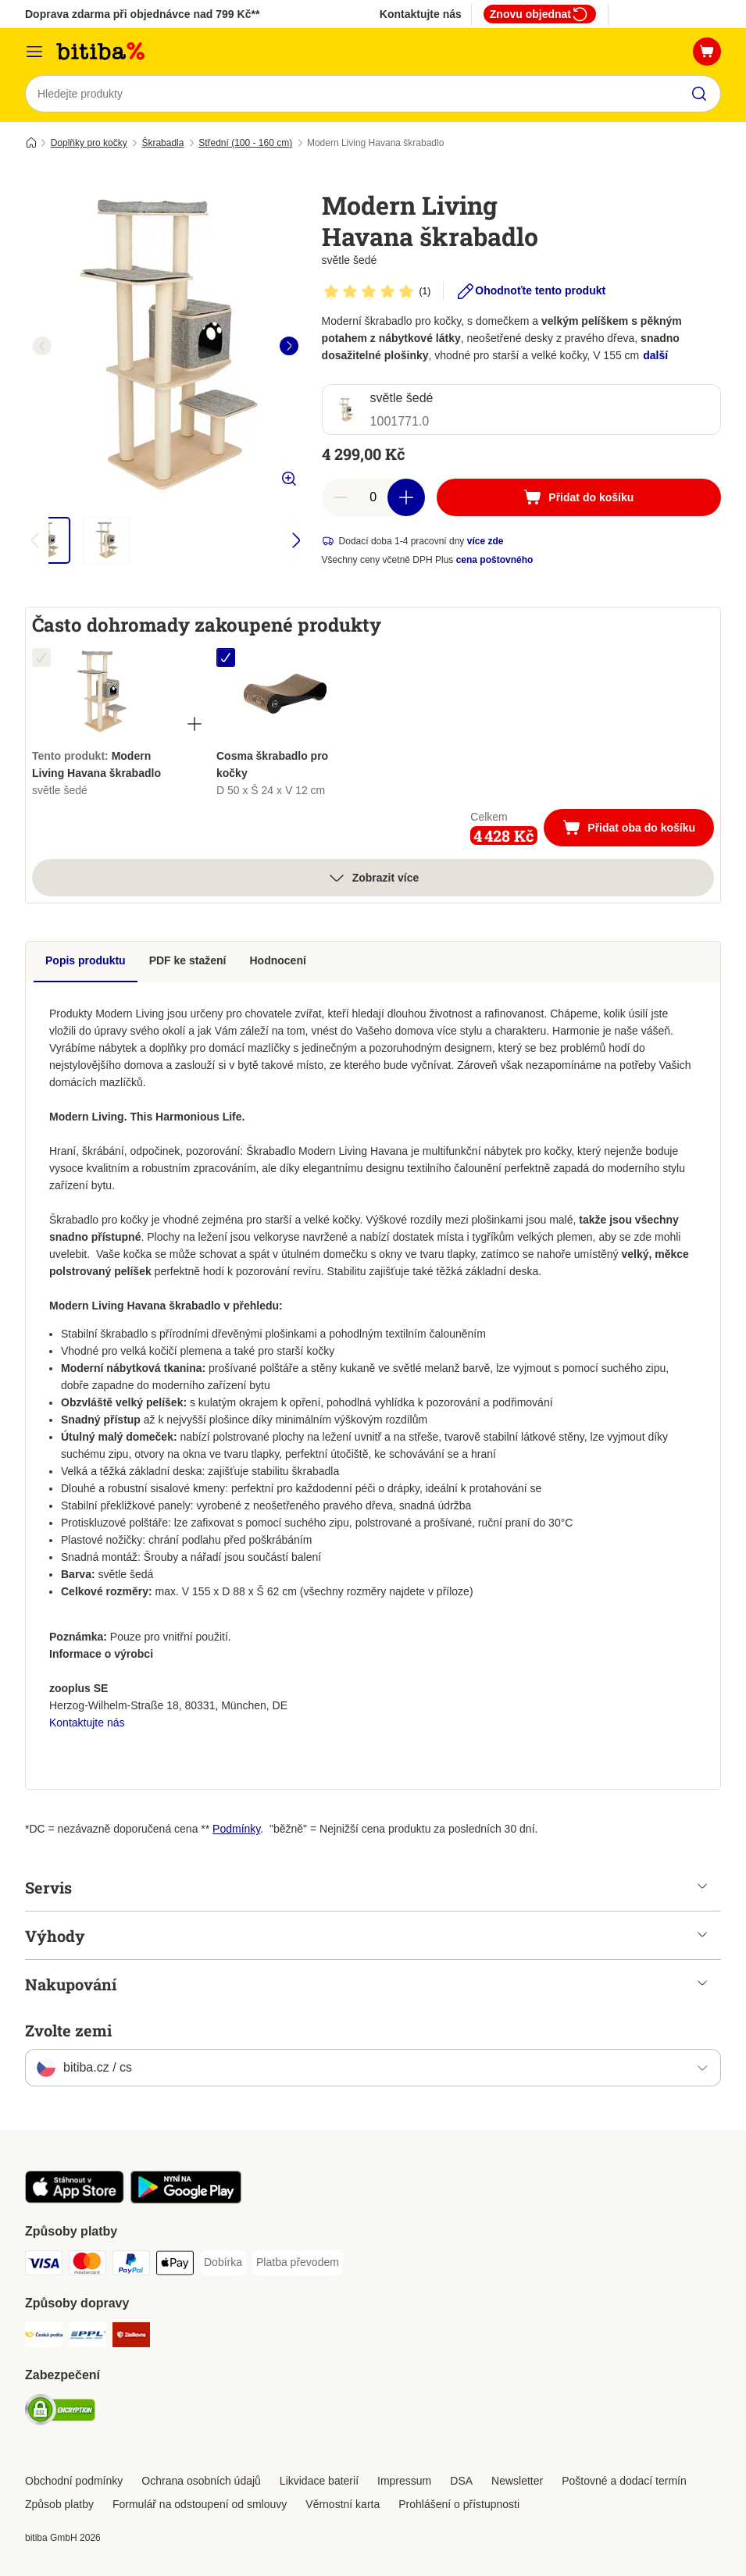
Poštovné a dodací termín (624, 2480)
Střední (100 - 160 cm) (245, 142)
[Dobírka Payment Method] (223, 2262)
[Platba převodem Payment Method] (297, 2262)
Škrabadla (162, 142)
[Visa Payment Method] (43, 2265)
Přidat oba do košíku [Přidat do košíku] (638, 829)
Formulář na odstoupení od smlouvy (199, 2504)
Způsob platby (59, 2504)
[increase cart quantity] (406, 497)
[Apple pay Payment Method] (175, 2265)
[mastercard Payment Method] (87, 2265)
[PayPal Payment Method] (131, 2265)
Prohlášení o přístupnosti (458, 2504)
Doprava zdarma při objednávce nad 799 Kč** (142, 14)
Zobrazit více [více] (373, 877)
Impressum (404, 2480)
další (655, 355)
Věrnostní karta (342, 2504)
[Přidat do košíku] (579, 497)
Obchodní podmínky (74, 2480)
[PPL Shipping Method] (87, 2337)
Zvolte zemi (68, 2030)
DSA (461, 2480)
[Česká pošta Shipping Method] (43, 2337)
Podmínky (236, 1828)
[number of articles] (373, 497)
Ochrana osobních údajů (201, 2480)
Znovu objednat (540, 14)
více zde (485, 541)
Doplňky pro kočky (89, 142)
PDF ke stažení (188, 960)
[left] (42, 346)
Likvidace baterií (319, 2480)
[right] (289, 346)
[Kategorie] (34, 51)
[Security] (60, 2412)
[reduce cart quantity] (340, 497)
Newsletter (517, 2480)
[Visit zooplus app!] (74, 2199)
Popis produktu (85, 960)
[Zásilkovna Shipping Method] (131, 2337)
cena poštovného (495, 559)
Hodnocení (278, 960)
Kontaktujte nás (421, 14)
